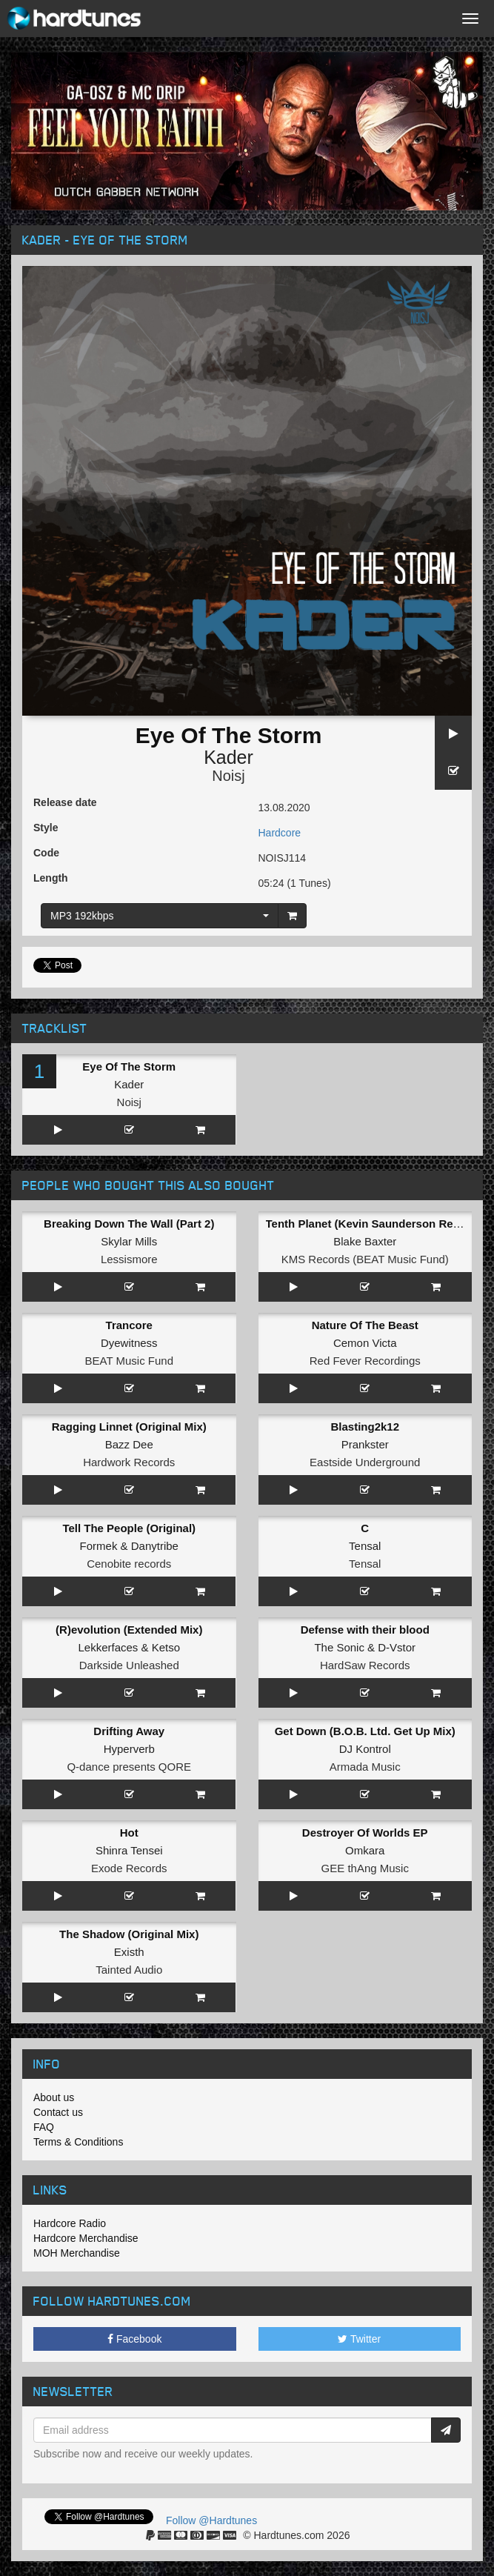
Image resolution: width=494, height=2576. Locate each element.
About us (53, 2097)
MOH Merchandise (76, 2253)
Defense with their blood (365, 1629)
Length (50, 878)
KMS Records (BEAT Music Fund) (365, 1259)
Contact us (58, 2112)
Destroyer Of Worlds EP (365, 1832)
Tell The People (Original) (129, 1528)
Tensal (365, 1546)
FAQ (43, 2127)
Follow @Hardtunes (211, 2520)
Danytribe (154, 1546)
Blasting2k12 (364, 1426)
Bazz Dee (129, 1444)
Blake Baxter (364, 1241)
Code (46, 853)
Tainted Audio (129, 1969)
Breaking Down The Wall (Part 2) (129, 1223)
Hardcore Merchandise (85, 2238)
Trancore (129, 1325)
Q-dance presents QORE (129, 1766)
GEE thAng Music (365, 1868)
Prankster (365, 1444)
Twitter (359, 2339)
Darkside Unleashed (129, 1665)
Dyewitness (129, 1343)
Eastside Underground (365, 1462)
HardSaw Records (365, 1665)
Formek (99, 1546)
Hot (129, 1832)
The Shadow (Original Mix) (128, 1934)
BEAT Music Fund (129, 1360)
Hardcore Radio (69, 2223)
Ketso (166, 1647)
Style (45, 827)
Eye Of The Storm (129, 1066)
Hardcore (279, 833)
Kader (228, 757)
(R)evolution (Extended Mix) (129, 1629)
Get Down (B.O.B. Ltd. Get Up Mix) (365, 1731)
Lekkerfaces (108, 1647)
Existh (129, 1952)
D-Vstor (396, 1647)
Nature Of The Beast (365, 1325)
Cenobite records (129, 1563)
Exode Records (129, 1868)
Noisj (228, 776)
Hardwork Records (129, 1462)
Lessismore (129, 1259)
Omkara (364, 1850)
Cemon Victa (365, 1343)
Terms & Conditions (78, 2142)
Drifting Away (128, 1731)
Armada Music (365, 1766)
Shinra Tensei (129, 1850)
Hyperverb (129, 1749)
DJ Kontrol (365, 1749)
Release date (65, 802)
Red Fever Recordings (365, 1360)
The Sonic (339, 1647)
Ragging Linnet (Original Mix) (129, 1426)
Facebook (134, 2339)
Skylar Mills (129, 1241)
